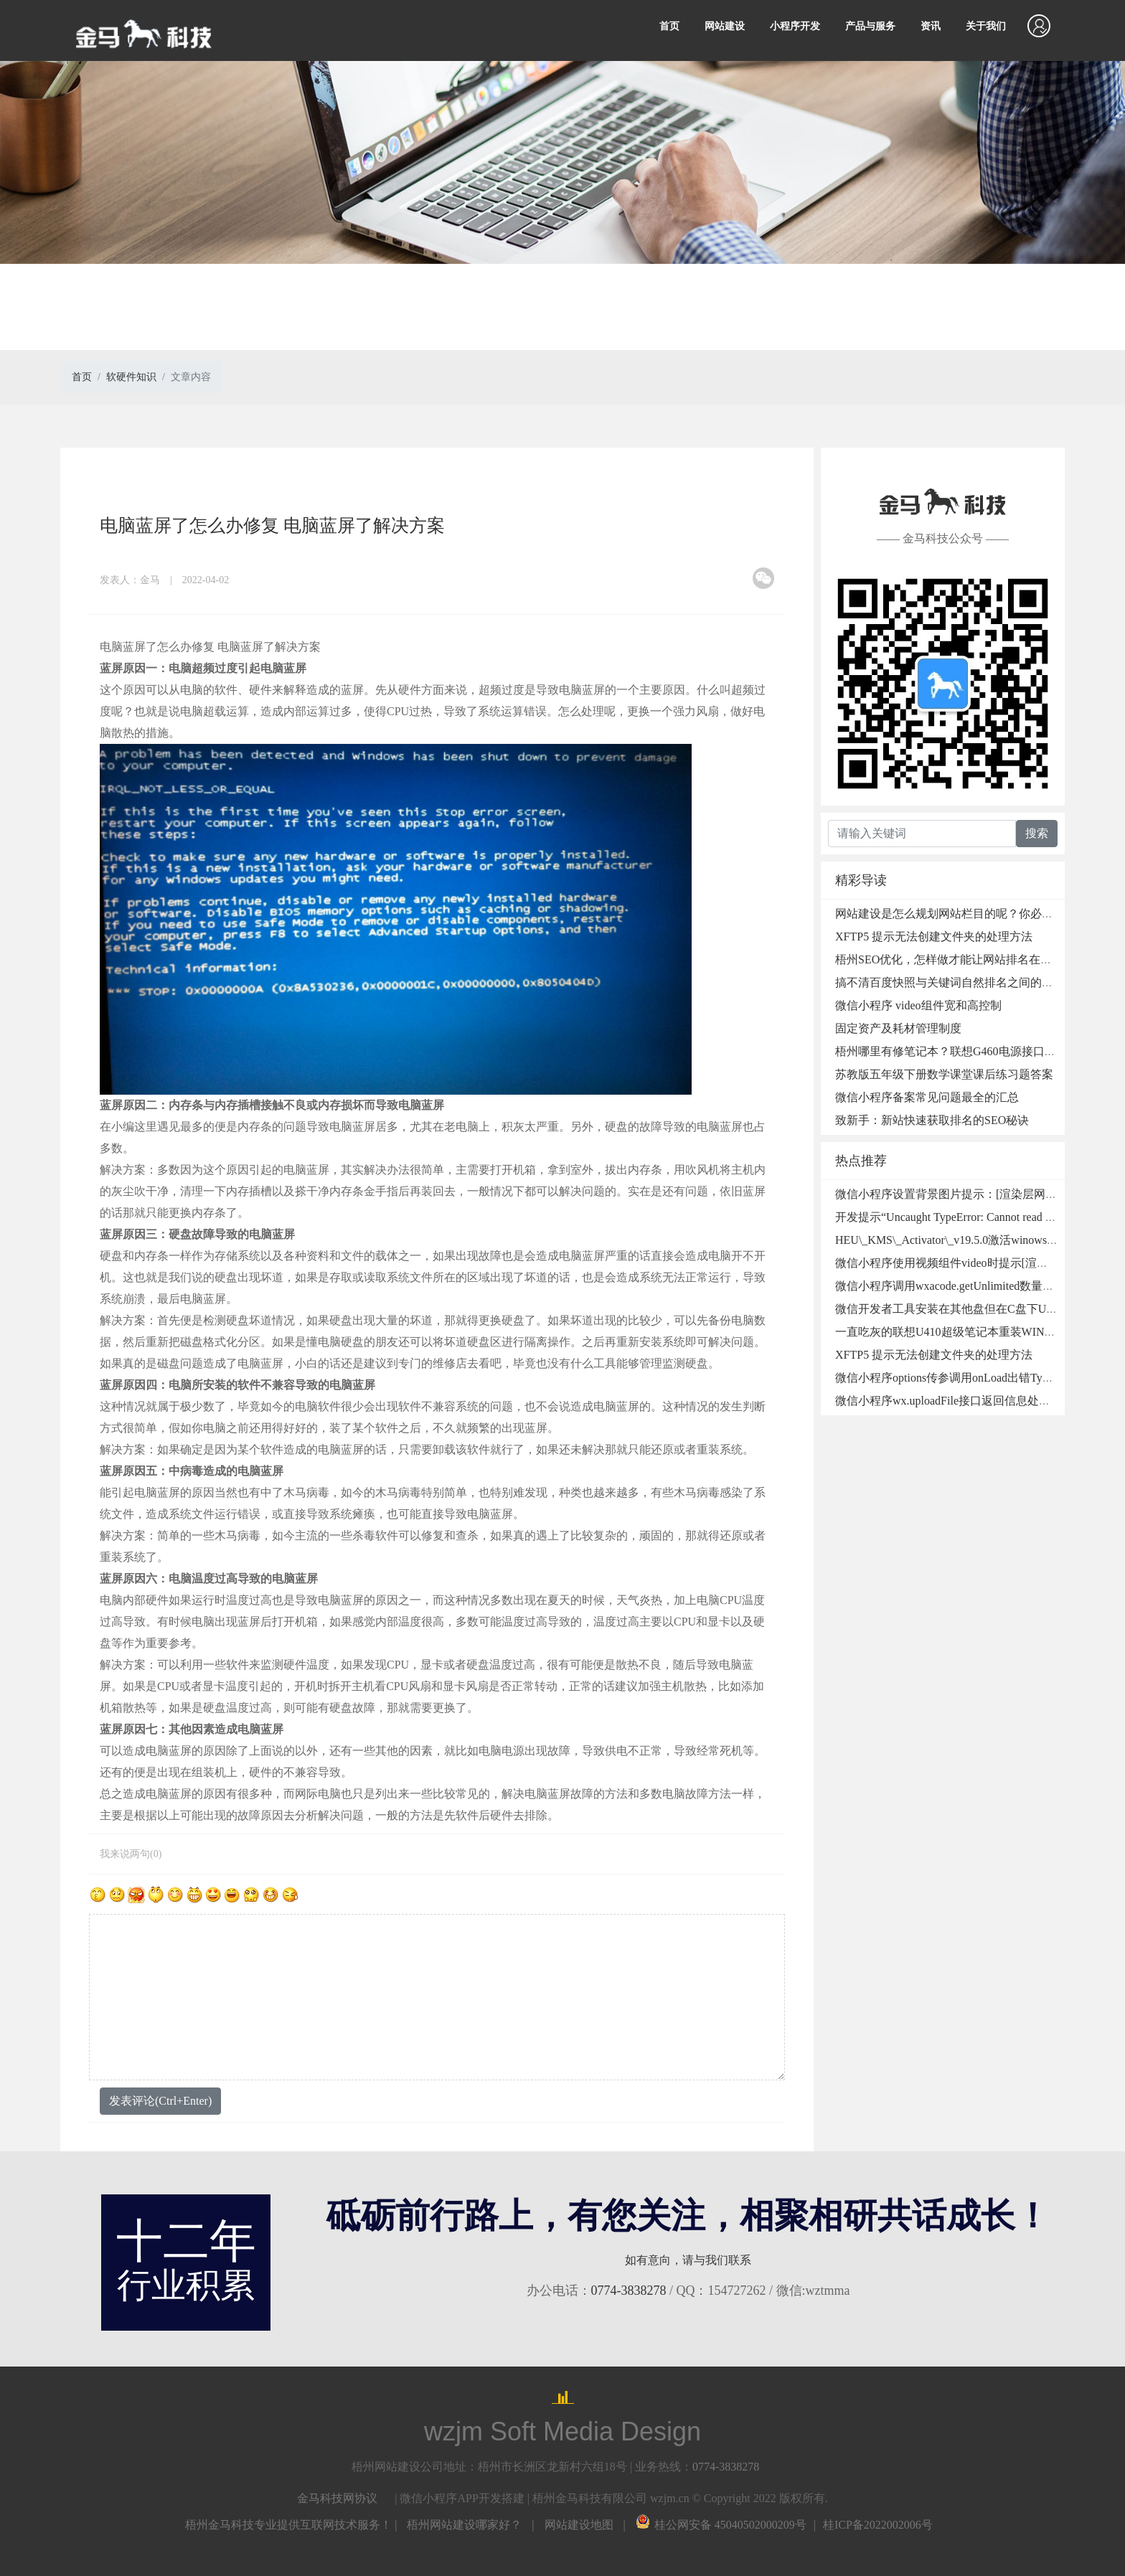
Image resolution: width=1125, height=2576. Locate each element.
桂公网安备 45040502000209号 (721, 2525)
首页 (669, 26)
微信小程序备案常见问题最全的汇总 (927, 1097)
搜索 (1036, 833)
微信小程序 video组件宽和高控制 (918, 1005)
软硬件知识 (131, 377)
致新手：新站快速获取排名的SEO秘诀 (932, 1120)
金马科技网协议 (337, 2498)
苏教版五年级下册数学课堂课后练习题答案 (944, 1074)
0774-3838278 (629, 2290)
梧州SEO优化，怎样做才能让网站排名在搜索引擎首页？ (978, 959)
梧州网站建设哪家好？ (464, 2525)
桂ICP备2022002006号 (878, 2525)
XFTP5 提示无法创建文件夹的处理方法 (933, 936)
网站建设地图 (579, 2525)
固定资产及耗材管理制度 (898, 1028)
